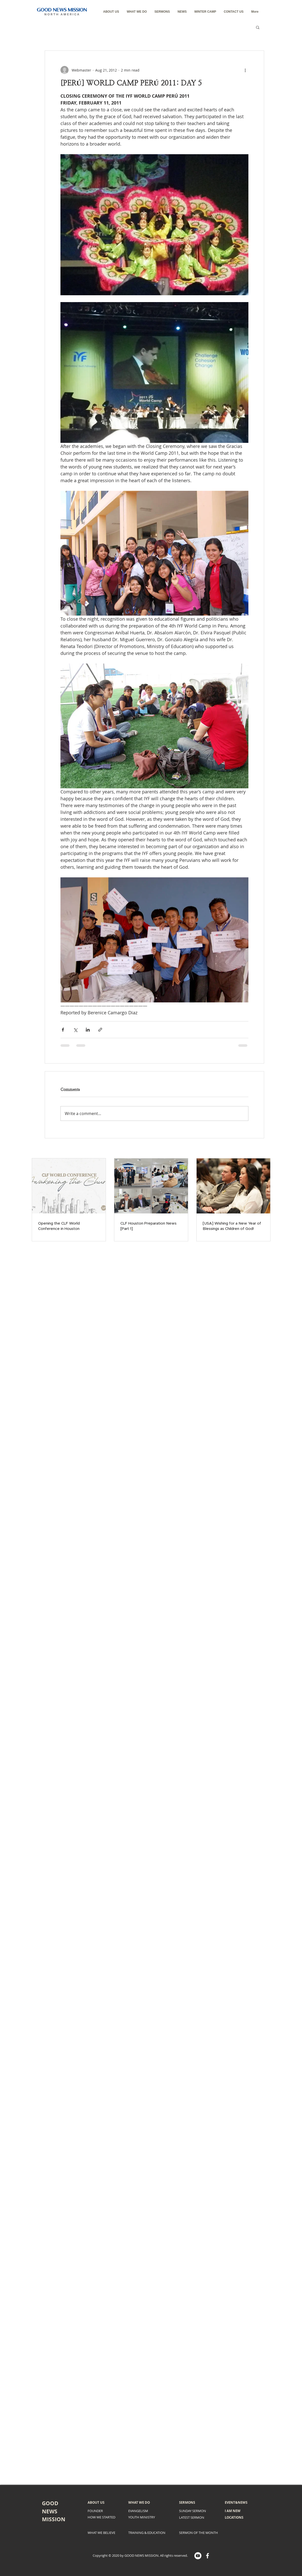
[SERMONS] (194, 2502)
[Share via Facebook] (62, 1029)
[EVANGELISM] (143, 2511)
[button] (111, 11)
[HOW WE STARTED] (102, 2517)
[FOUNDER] (102, 2511)
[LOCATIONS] (240, 2517)
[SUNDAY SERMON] (193, 2511)
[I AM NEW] (240, 2511)
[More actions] (245, 70)
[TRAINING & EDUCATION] (147, 2532)
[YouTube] (197, 2555)
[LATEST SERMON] (194, 2517)
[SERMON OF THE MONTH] (199, 2532)
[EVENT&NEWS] (240, 2502)
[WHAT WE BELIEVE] (102, 2532)
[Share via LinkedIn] (87, 1029)
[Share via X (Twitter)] (75, 1029)
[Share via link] (100, 1029)
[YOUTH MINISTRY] (143, 2517)
